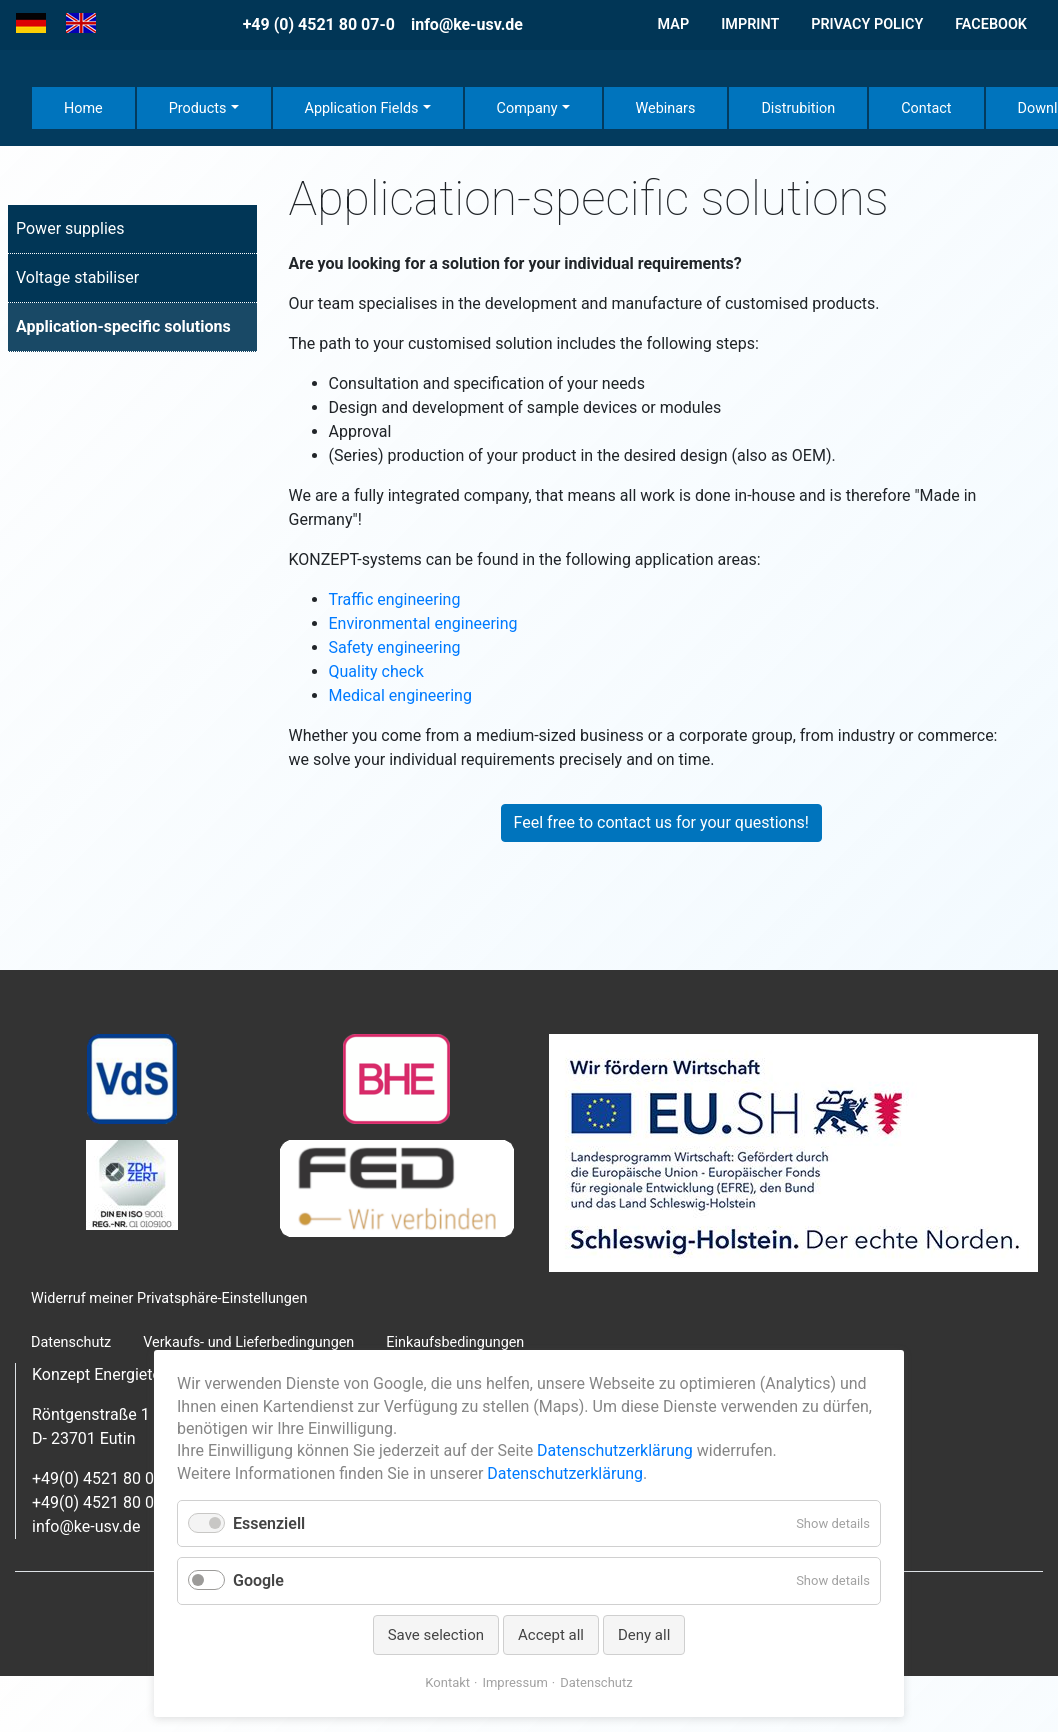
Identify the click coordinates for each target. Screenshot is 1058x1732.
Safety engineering (395, 647)
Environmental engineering (423, 623)
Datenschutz (596, 1682)
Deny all (644, 1635)
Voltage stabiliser (77, 277)
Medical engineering (400, 695)
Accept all (551, 1635)
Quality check (376, 671)
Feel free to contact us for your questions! (661, 822)
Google (258, 1580)
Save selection (436, 1635)
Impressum (514, 1682)
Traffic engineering (395, 599)
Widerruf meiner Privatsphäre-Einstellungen (169, 1298)
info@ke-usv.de (467, 24)
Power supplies (70, 228)
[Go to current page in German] (31, 24)
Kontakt (447, 1682)
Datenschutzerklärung (615, 1450)
